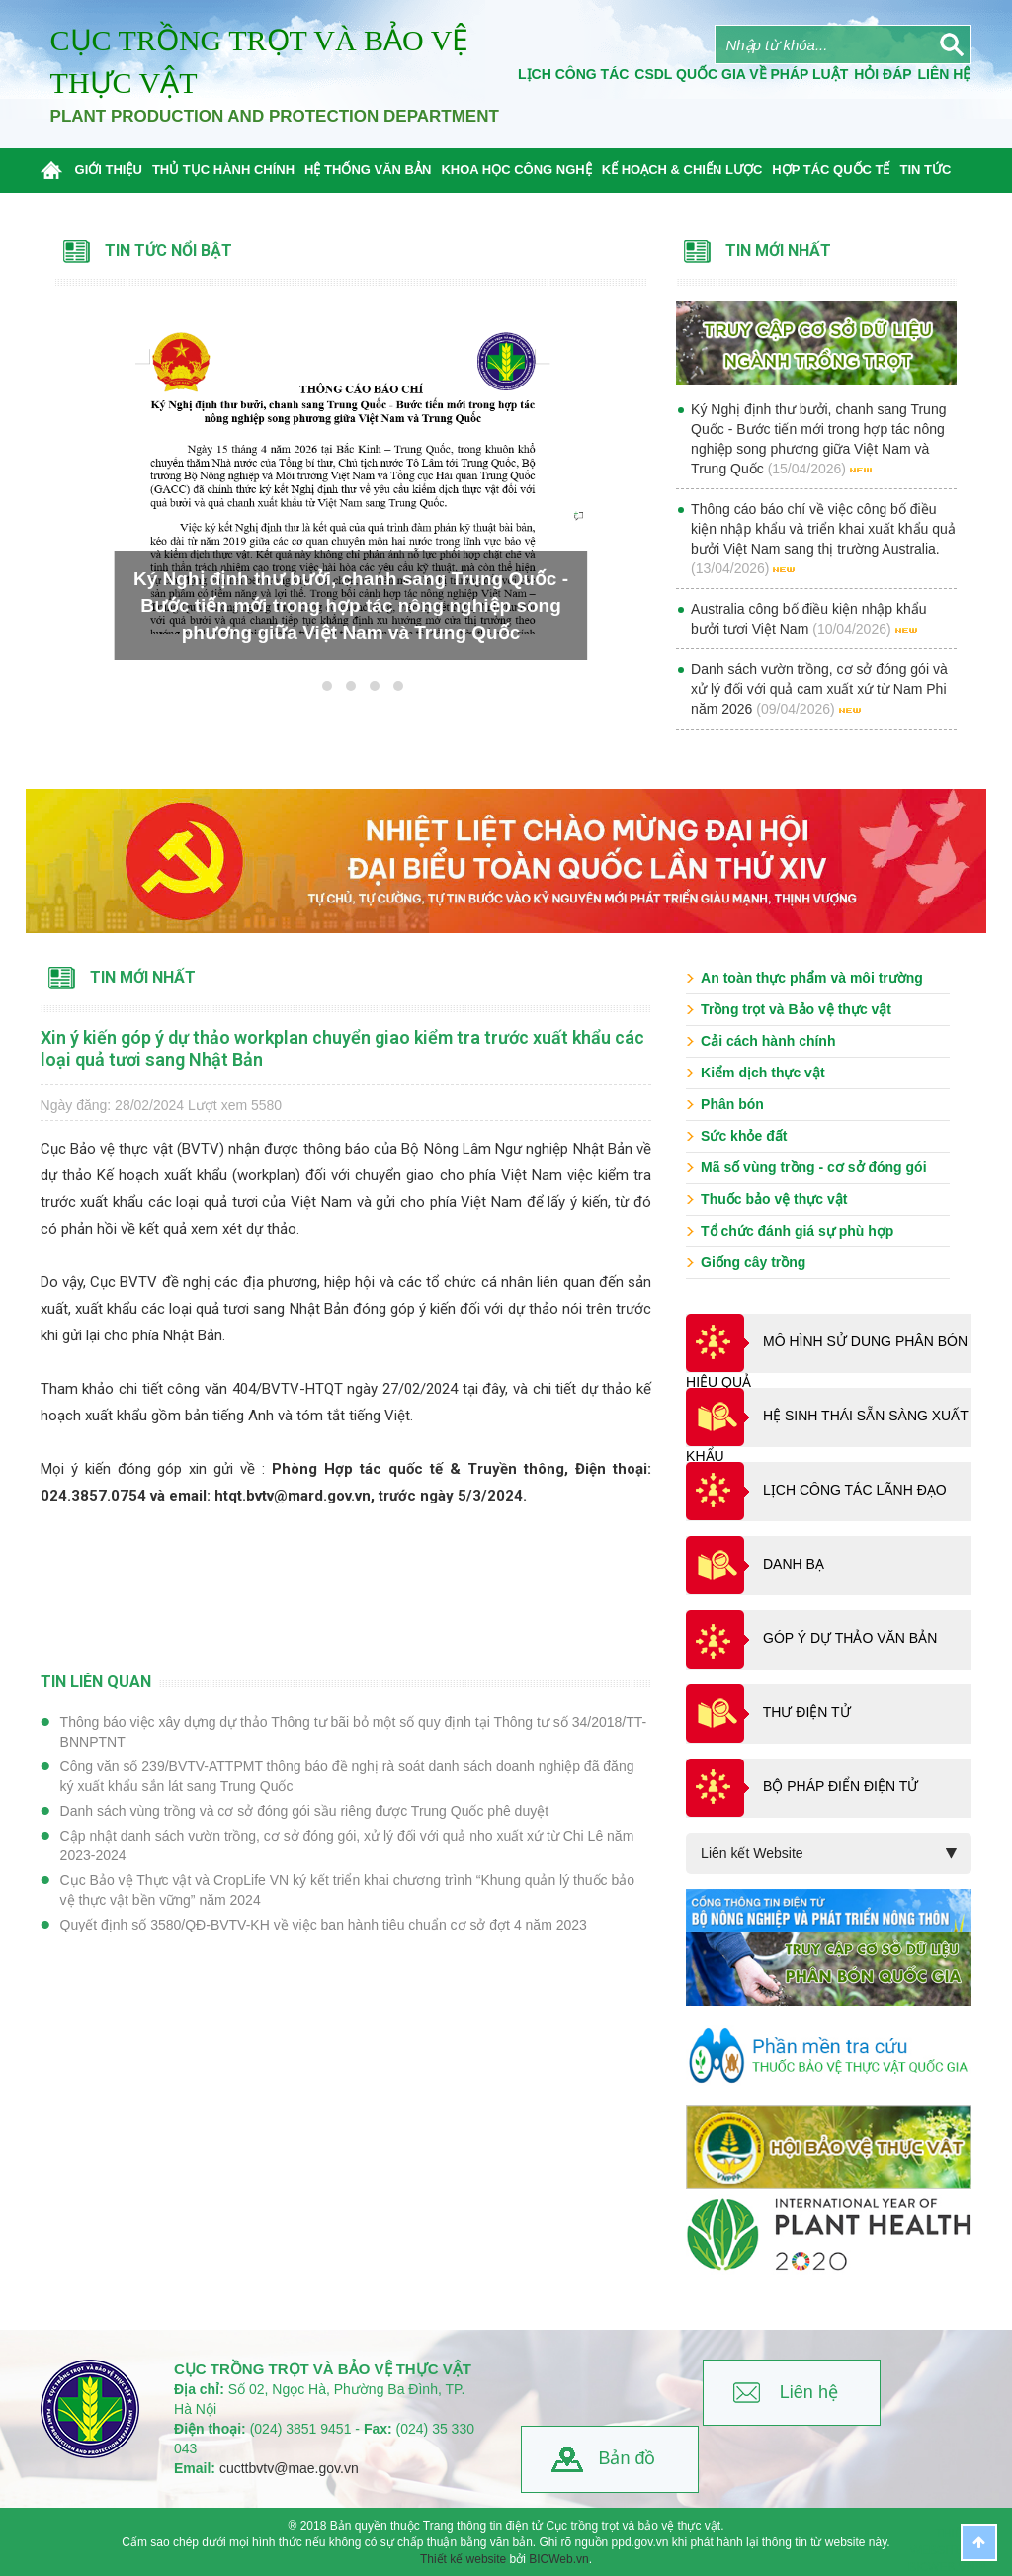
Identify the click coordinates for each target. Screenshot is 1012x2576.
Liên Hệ (944, 74)
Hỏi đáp (882, 74)
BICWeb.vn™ (947, 2567)
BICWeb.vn (558, 2559)
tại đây (484, 1389)
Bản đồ (626, 2458)
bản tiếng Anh (227, 1415)
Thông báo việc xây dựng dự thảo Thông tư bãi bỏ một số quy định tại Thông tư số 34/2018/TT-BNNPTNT (353, 1732)
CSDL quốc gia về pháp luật (741, 74)
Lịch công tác (573, 74)
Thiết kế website (463, 2559)
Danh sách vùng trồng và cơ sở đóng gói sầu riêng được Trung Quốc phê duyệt (304, 1811)
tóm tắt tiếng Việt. (354, 1415)
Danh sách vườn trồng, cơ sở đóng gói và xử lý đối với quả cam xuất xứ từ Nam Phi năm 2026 (819, 689)
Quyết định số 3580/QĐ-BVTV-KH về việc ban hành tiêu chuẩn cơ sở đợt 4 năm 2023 (323, 1924)
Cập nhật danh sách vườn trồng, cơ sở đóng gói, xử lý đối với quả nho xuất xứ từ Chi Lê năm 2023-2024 (347, 1845)
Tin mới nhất (143, 977)
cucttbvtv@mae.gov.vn (289, 2468)
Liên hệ (809, 2392)
